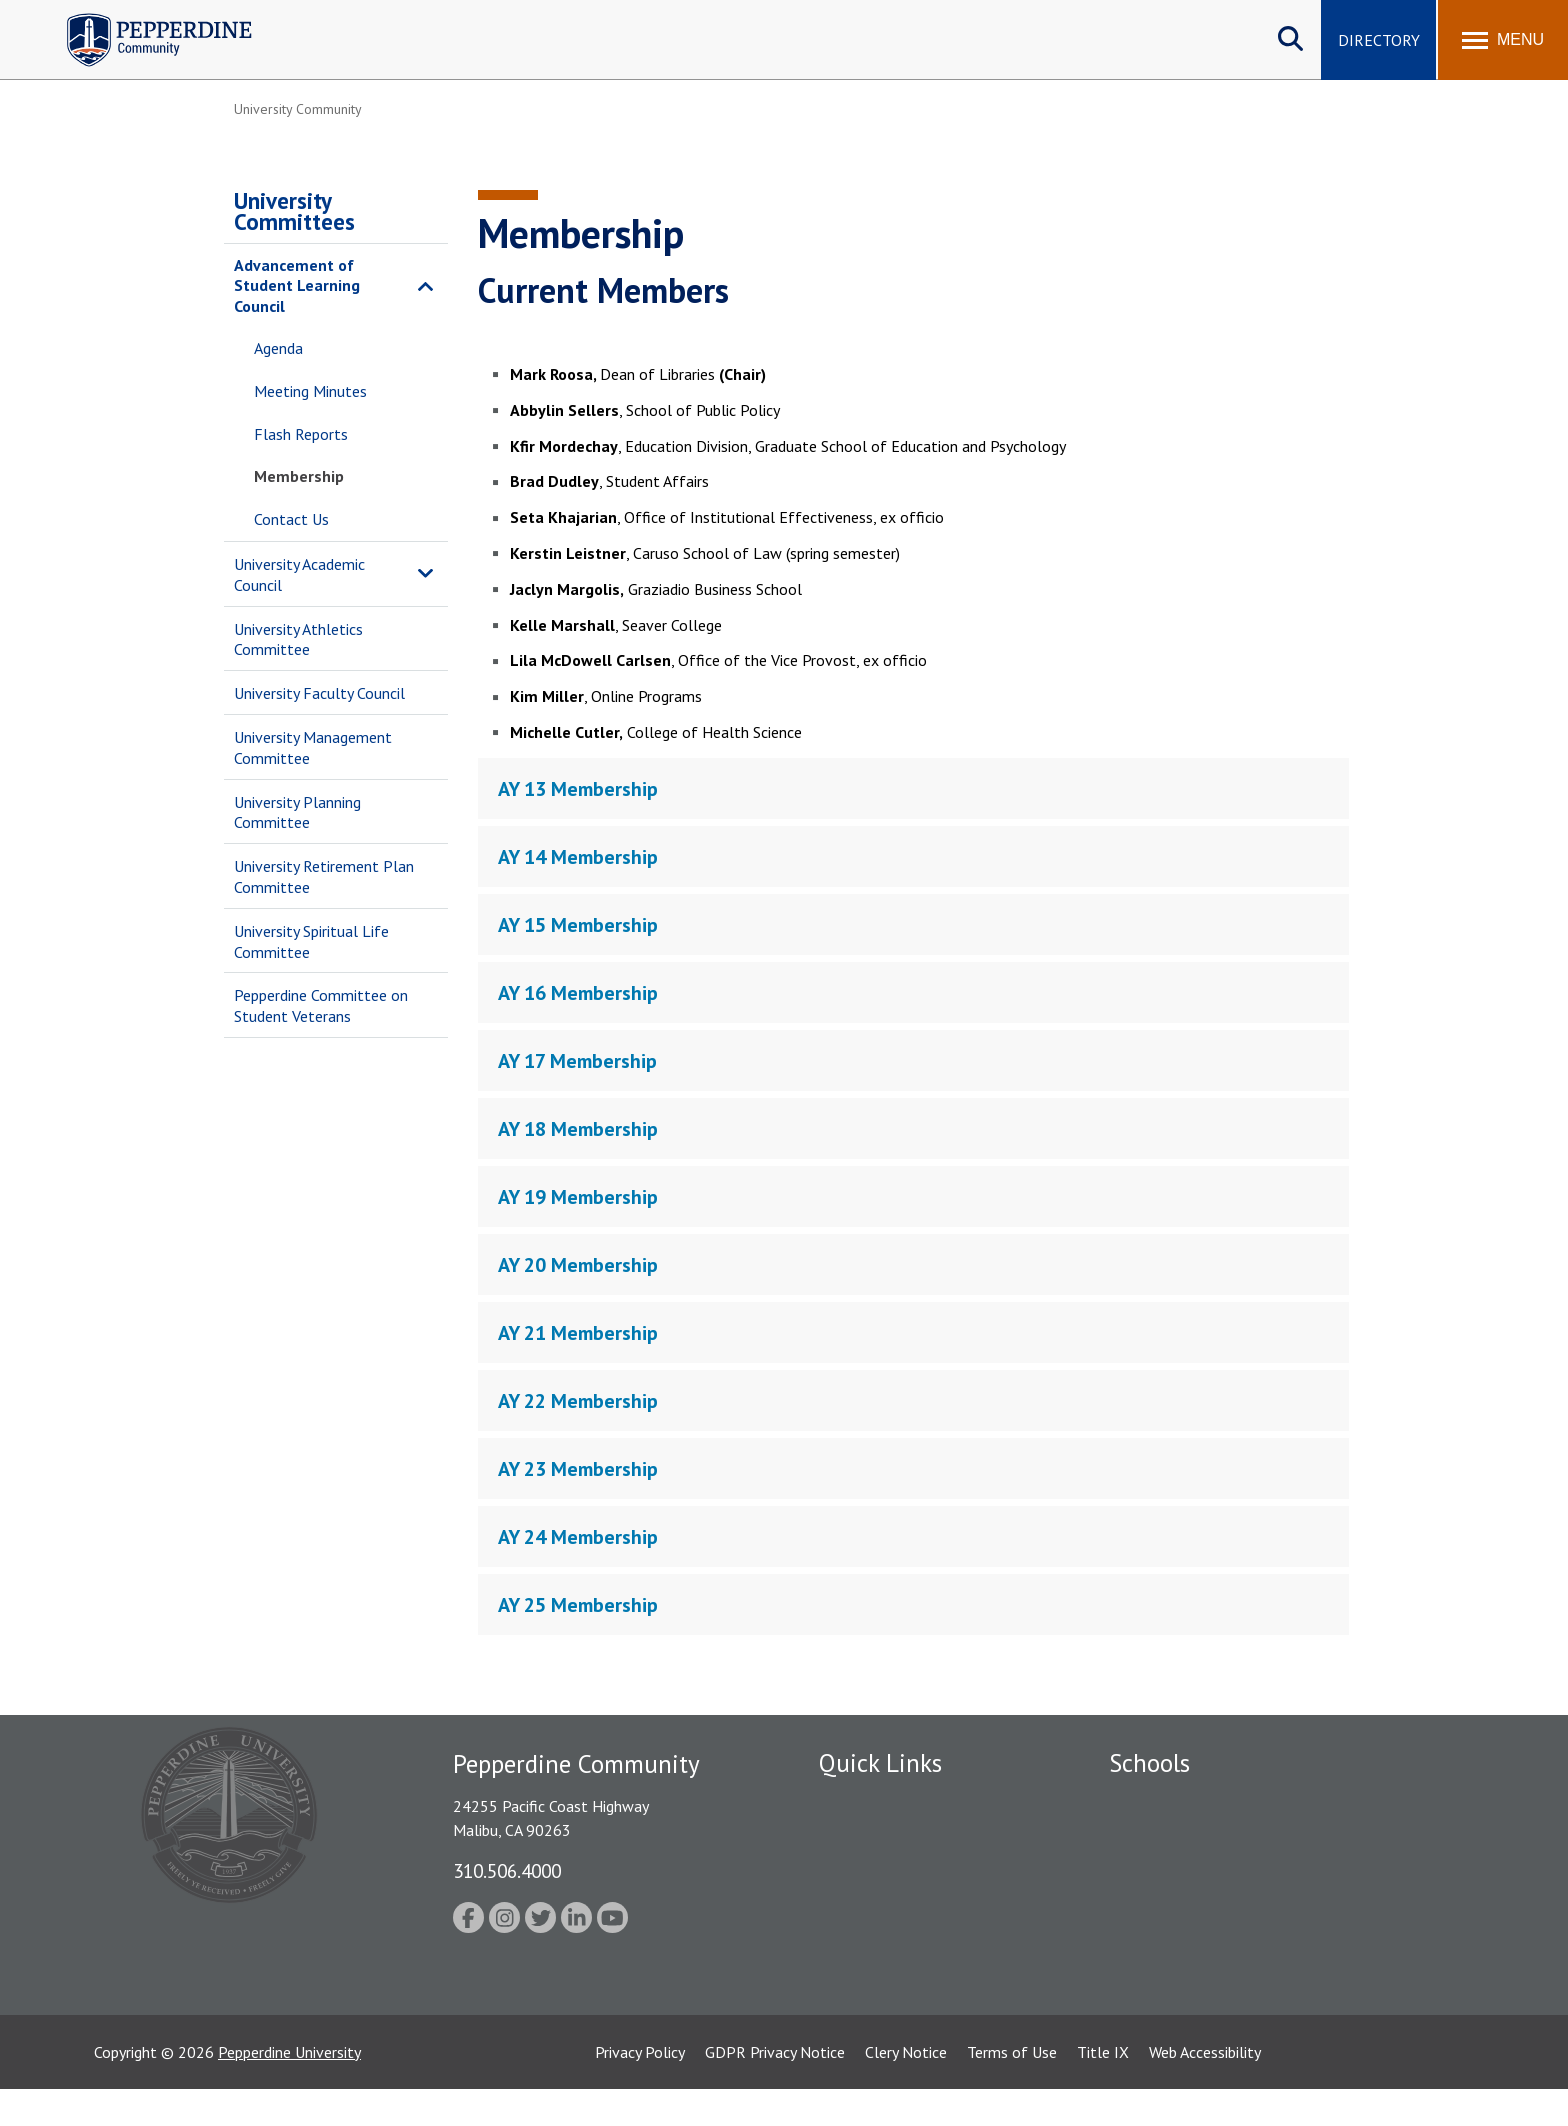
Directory (1379, 40)
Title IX (1103, 2089)
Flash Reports (301, 434)
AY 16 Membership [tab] (578, 993)
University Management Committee (313, 747)
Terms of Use (1012, 2089)
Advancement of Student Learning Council (297, 286)
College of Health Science (1196, 1975)
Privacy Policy (640, 2089)
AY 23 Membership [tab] (578, 1469)
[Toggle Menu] (1503, 40)
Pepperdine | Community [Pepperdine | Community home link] (144, 18)
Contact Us (291, 519)
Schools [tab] (1149, 1763)
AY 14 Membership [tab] (578, 857)
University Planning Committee (297, 812)
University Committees (294, 211)
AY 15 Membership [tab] (578, 925)
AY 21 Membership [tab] (578, 1333)
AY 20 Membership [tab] (578, 1265)
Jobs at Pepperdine (881, 1905)
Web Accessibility (1205, 2089)
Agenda (278, 348)
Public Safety (863, 1835)
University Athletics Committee (298, 639)
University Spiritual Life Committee (311, 941)
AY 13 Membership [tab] (578, 789)
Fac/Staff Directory (885, 1801)
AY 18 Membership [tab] (578, 1129)
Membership (299, 476)
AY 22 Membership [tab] (578, 1401)
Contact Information (889, 1975)
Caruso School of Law (1183, 1835)
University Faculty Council (319, 693)
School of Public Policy (1186, 1940)
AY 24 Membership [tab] (578, 1537)
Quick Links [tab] (880, 1763)
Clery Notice (906, 2089)
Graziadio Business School (1196, 1870)
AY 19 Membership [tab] (578, 1197)
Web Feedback (866, 2009)
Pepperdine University (289, 2089)
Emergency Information (898, 1870)
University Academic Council (299, 574)
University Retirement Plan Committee (324, 876)
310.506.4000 (507, 1870)
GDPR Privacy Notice (775, 2089)
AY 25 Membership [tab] (578, 1605)
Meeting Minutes (310, 391)
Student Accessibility (888, 1940)
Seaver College (1159, 1801)
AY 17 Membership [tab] (577, 1061)
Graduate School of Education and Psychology (1264, 1905)
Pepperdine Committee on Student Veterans (321, 1005)
